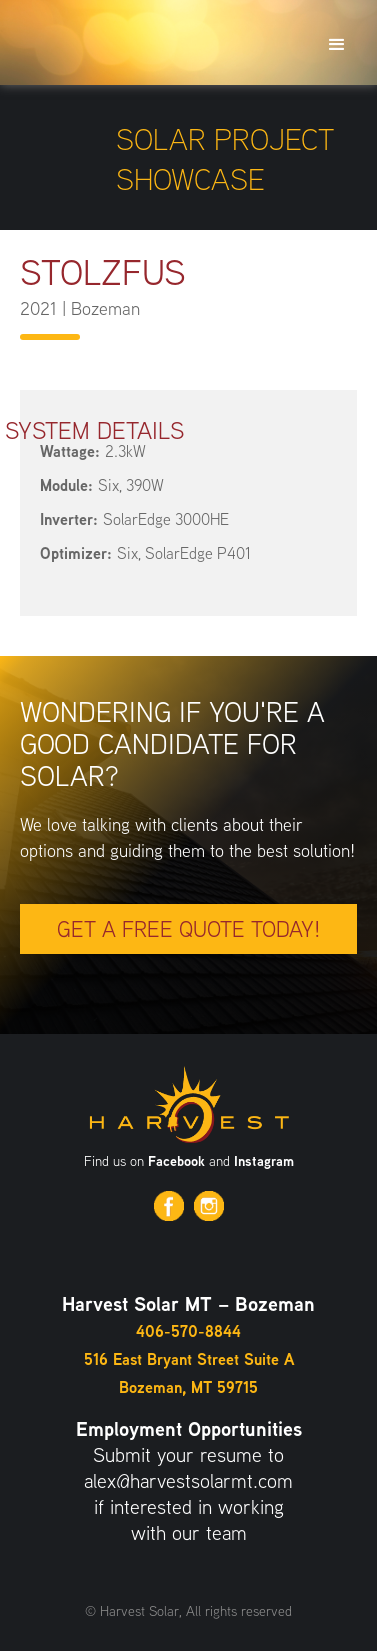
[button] (337, 42)
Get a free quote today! (188, 929)
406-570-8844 (188, 1331)
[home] (105, 10)
